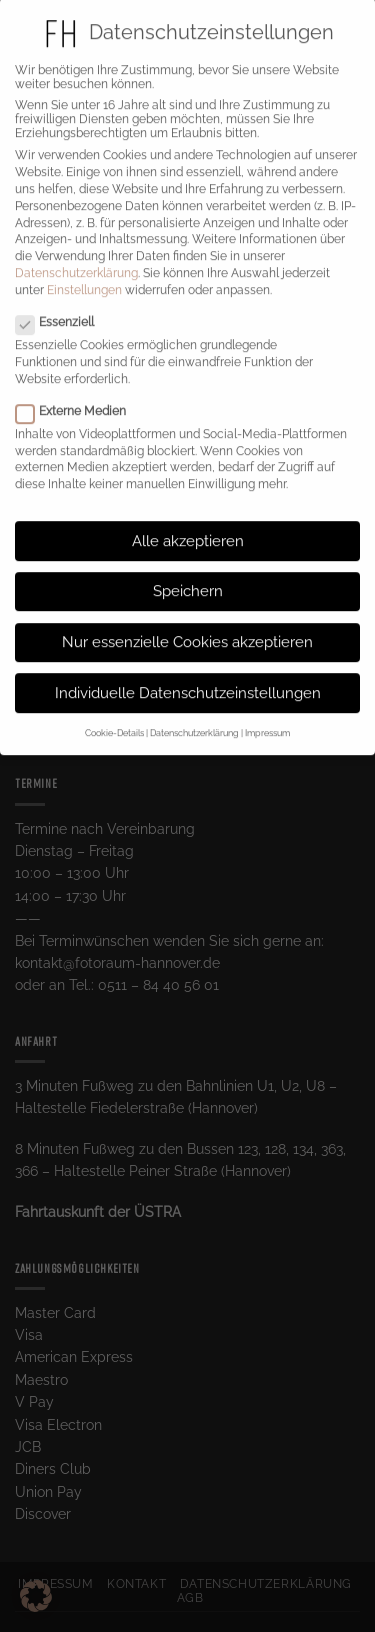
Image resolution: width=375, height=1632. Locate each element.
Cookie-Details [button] (114, 717)
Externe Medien (79, 394)
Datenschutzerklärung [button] (194, 717)
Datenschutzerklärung (76, 256)
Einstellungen (84, 273)
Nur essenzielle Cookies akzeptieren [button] (187, 625)
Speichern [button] (188, 575)
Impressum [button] (267, 717)
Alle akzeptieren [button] (188, 524)
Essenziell (63, 306)
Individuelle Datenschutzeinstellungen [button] (188, 676)
